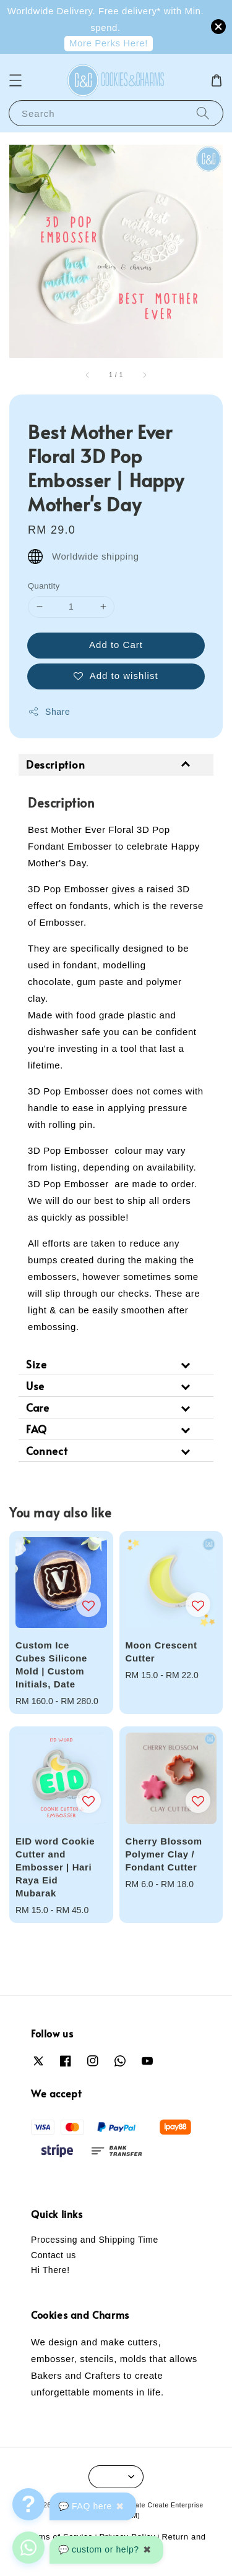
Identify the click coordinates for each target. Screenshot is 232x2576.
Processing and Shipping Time (94, 2240)
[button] (15, 80)
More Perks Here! (108, 43)
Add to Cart (116, 644)
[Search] (203, 113)
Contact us (53, 2255)
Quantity (44, 586)
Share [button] (49, 711)
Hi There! (50, 2270)
